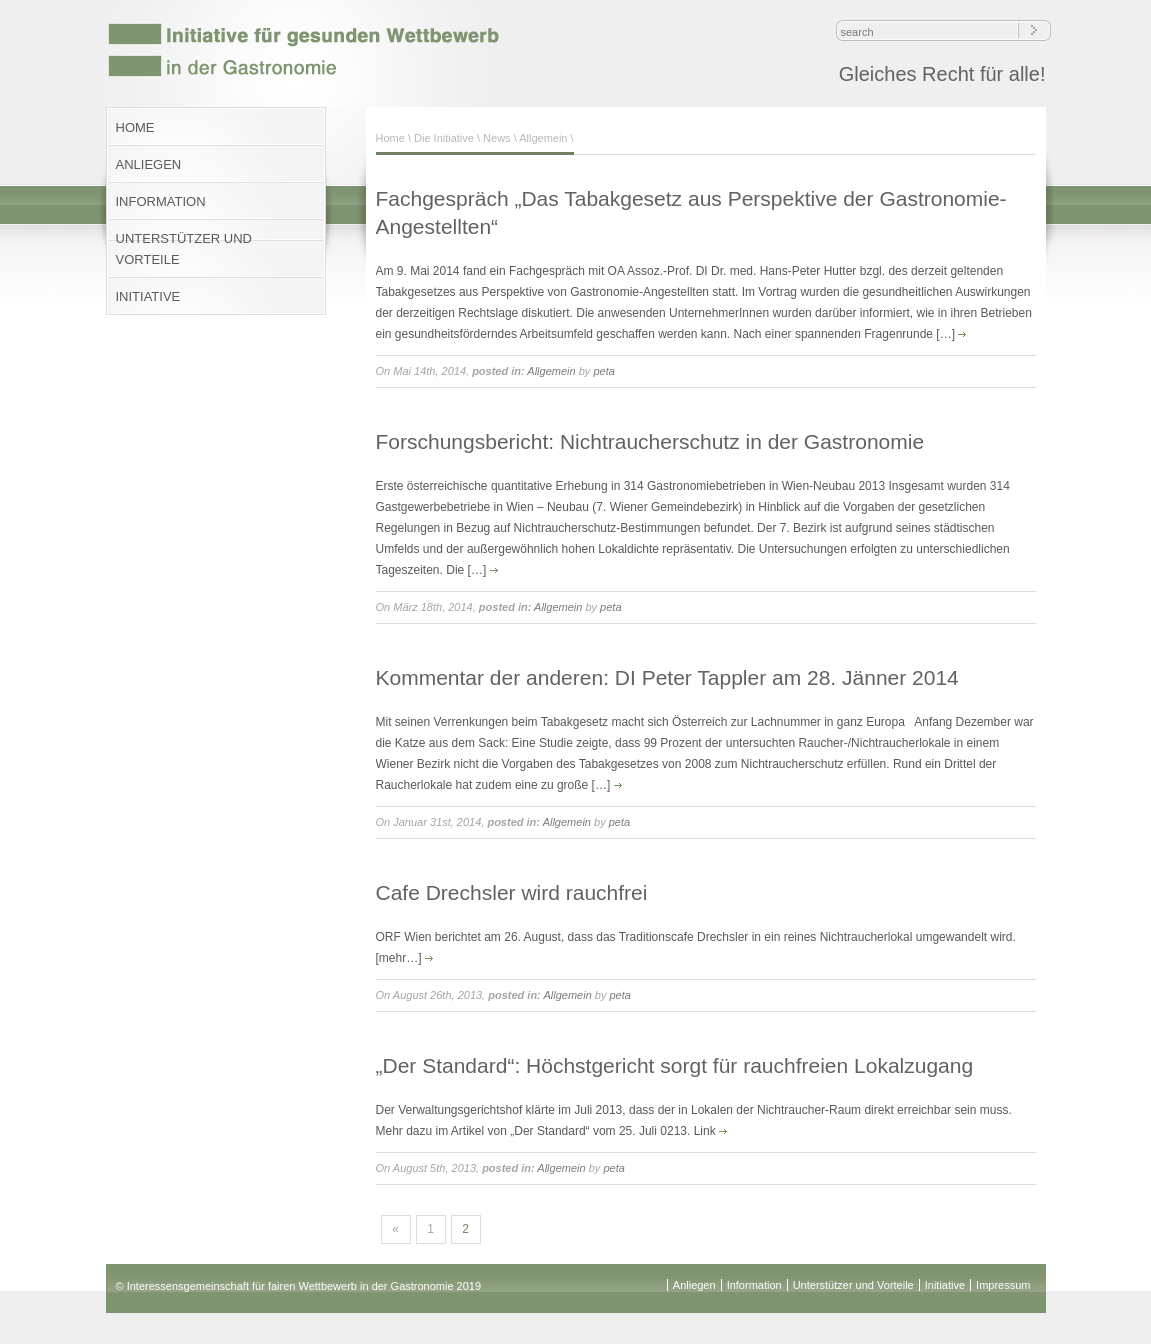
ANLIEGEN (149, 164)
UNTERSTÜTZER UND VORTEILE (184, 249)
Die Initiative (444, 138)
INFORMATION (161, 201)
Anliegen (694, 1285)
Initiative (945, 1285)
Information (754, 1285)
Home (390, 138)
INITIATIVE (148, 296)
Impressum (1003, 1285)
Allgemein (543, 138)
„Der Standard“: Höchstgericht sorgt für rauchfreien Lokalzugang (675, 1065)
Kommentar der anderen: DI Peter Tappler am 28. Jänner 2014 (667, 677)
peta (603, 371)
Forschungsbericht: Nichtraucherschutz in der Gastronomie (650, 441)
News (497, 138)
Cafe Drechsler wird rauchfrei (512, 892)
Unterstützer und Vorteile (853, 1285)
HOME (135, 127)
